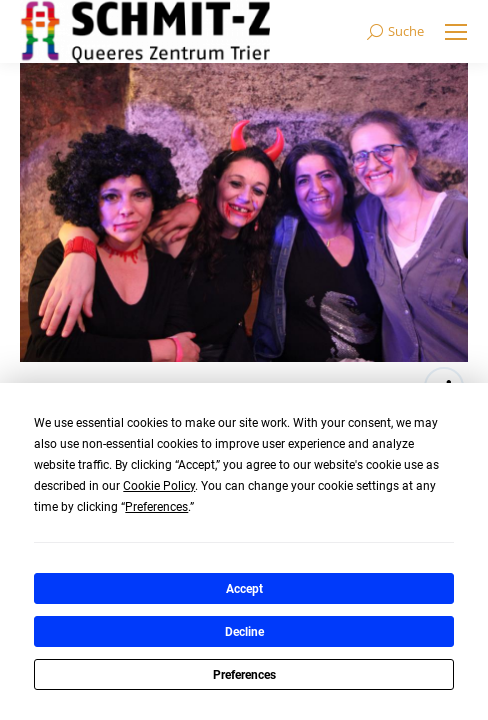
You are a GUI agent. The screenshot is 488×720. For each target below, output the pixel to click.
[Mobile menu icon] (456, 32)
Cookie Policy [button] (159, 486)
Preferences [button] (156, 507)
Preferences (244, 675)
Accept (244, 589)
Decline (244, 632)
